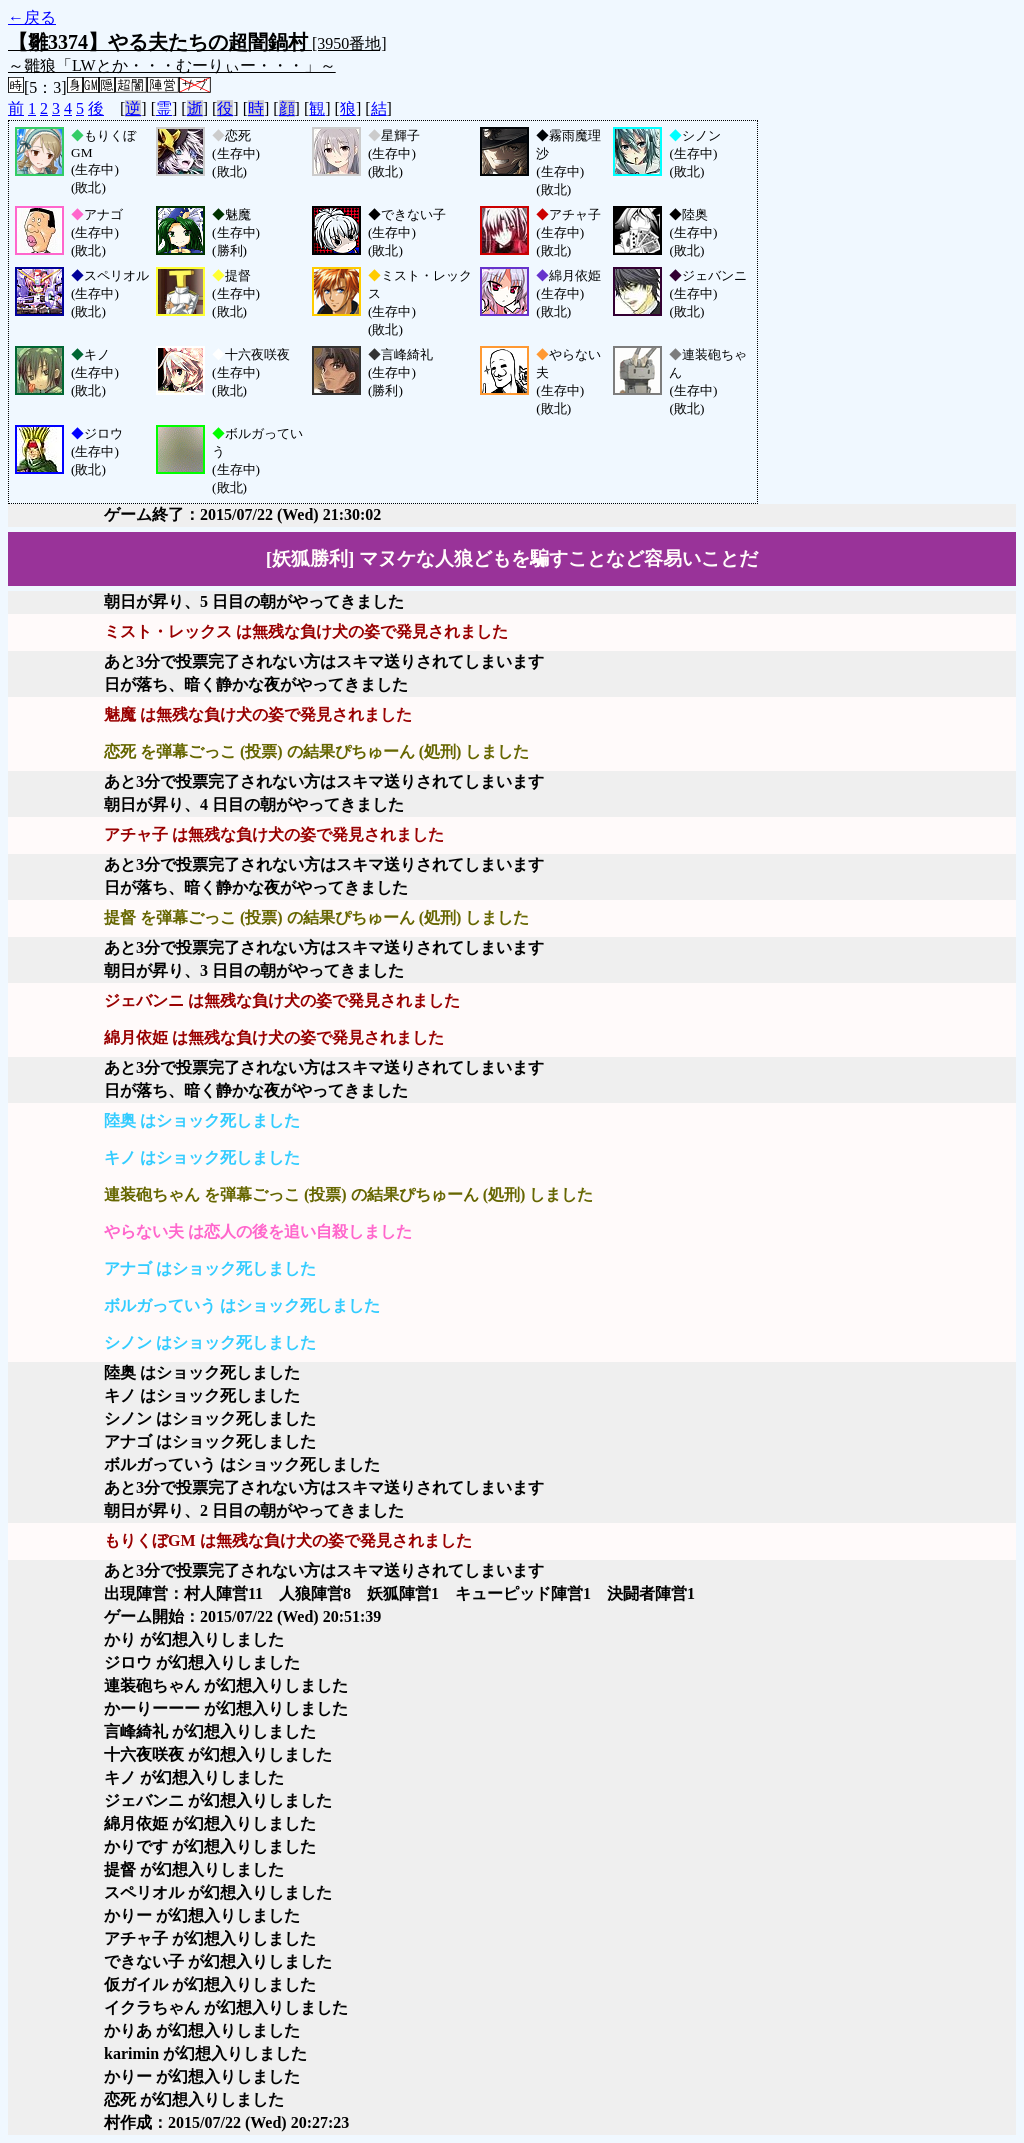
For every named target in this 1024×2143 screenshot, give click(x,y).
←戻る (32, 17)
